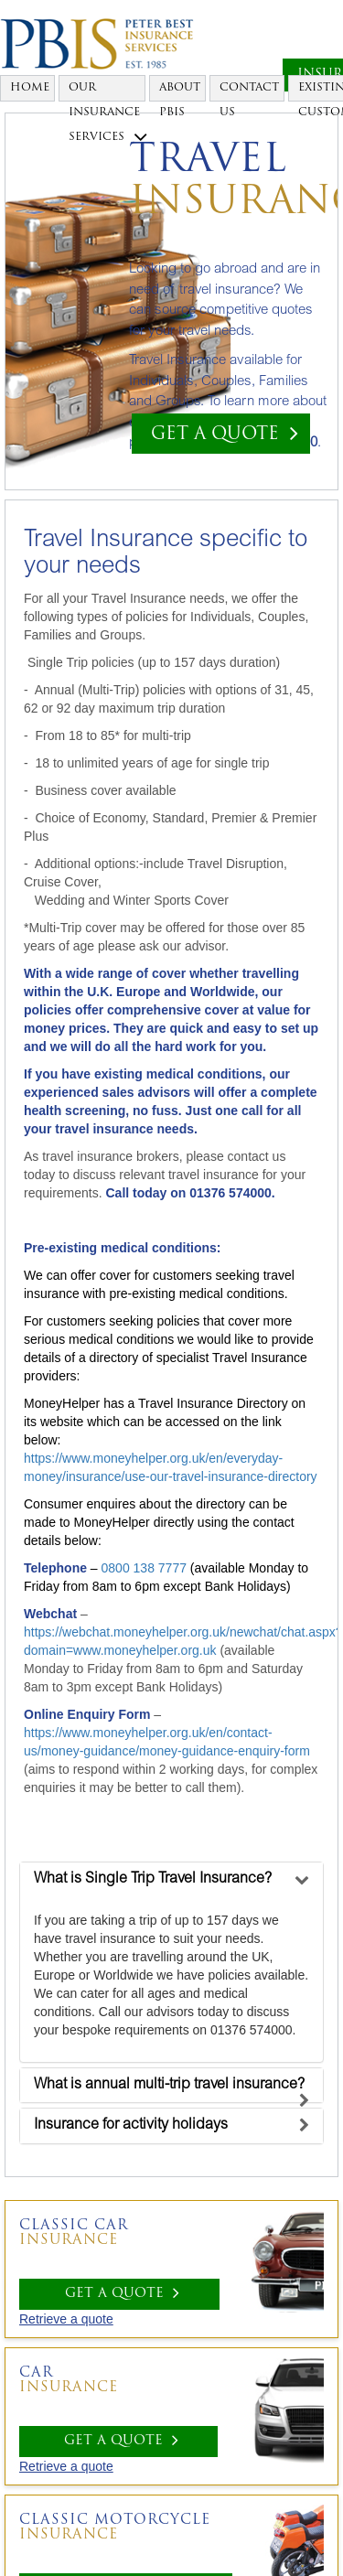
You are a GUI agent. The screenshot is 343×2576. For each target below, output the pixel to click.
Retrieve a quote (66, 2319)
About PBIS (179, 92)
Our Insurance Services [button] (107, 92)
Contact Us (249, 92)
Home (29, 87)
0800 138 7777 (144, 1568)
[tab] (171, 1879)
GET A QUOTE (224, 433)
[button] (153, 1879)
